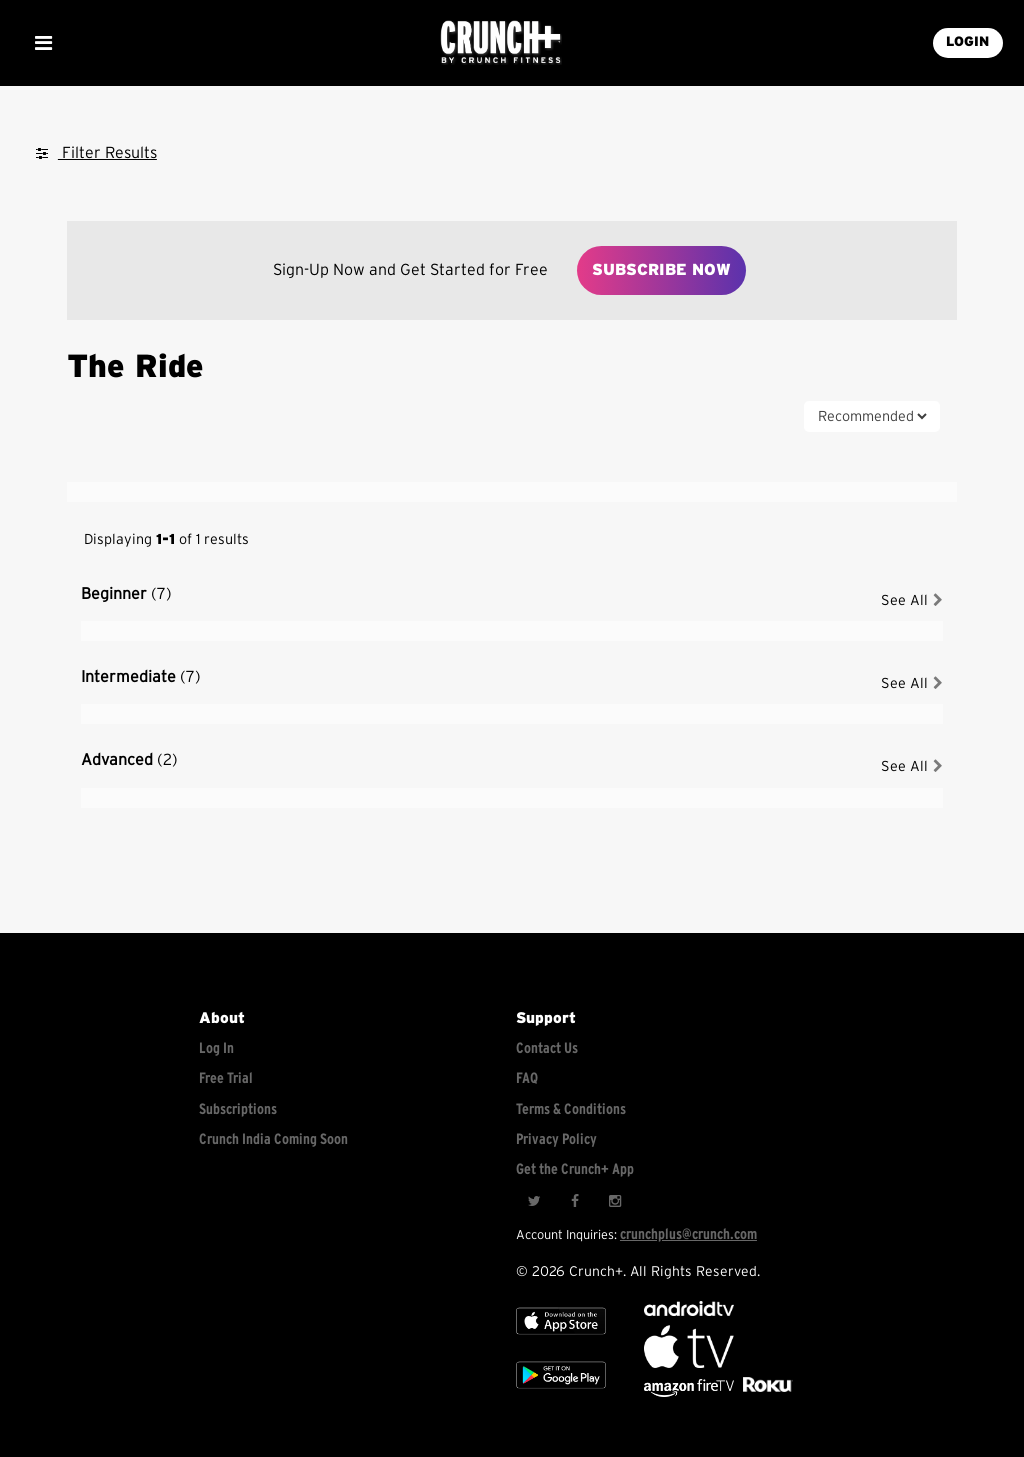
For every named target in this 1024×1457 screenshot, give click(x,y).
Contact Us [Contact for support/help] (547, 1048)
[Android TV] (689, 1311)
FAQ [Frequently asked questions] (527, 1078)
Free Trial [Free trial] (226, 1078)
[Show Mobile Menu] (43, 43)
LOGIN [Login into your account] (967, 42)
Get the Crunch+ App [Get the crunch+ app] (575, 1169)
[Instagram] (614, 1201)
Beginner (126, 594)
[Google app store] (561, 1392)
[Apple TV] (561, 1338)
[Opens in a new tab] (690, 1392)
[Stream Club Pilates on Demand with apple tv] (765, 1392)
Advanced (129, 760)
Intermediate (141, 677)
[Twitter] (534, 1201)
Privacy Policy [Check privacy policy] (556, 1139)
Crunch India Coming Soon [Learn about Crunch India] (273, 1139)
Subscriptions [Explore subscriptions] (238, 1109)
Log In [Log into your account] (216, 1048)
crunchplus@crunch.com (688, 1234)
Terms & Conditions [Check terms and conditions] (571, 1109)
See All (912, 600)
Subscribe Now (661, 270)
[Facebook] (574, 1201)
